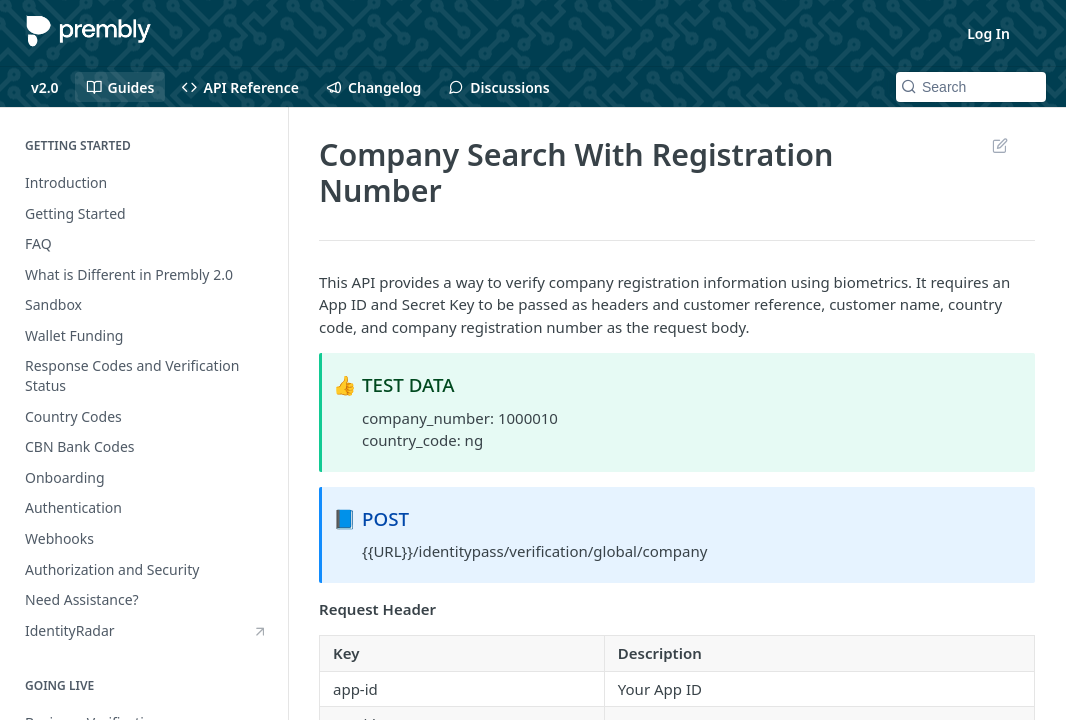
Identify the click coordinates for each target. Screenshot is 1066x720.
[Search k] (971, 87)
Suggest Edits (999, 145)
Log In (988, 33)
